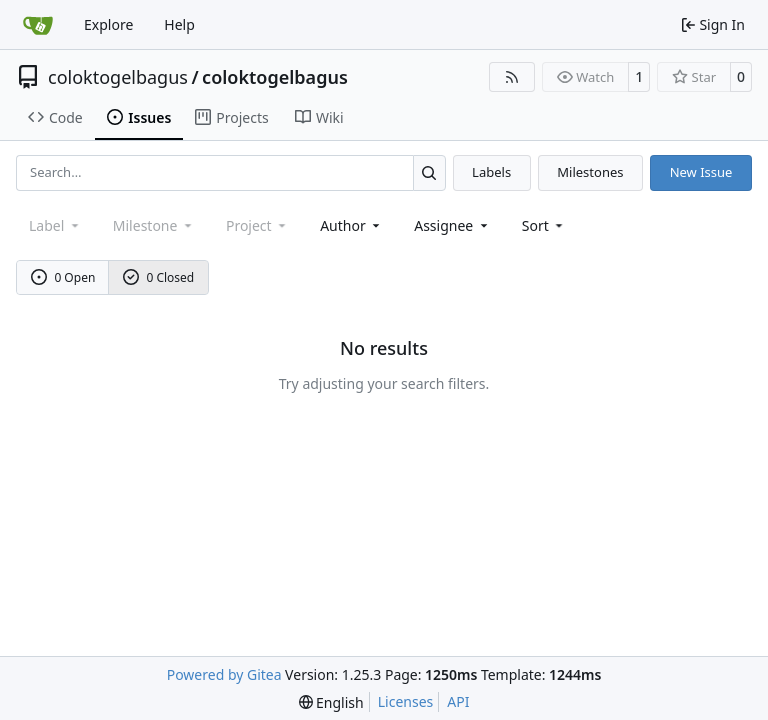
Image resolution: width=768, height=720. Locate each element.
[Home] (38, 25)
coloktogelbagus (118, 77)
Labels (491, 172)
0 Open (63, 277)
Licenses (406, 701)
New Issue (701, 172)
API (458, 701)
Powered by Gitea (224, 674)
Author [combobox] (351, 225)
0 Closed (159, 277)
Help (179, 24)
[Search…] (429, 172)
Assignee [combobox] (452, 225)
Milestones (590, 172)
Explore (108, 24)
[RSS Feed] (512, 77)
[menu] (544, 225)
